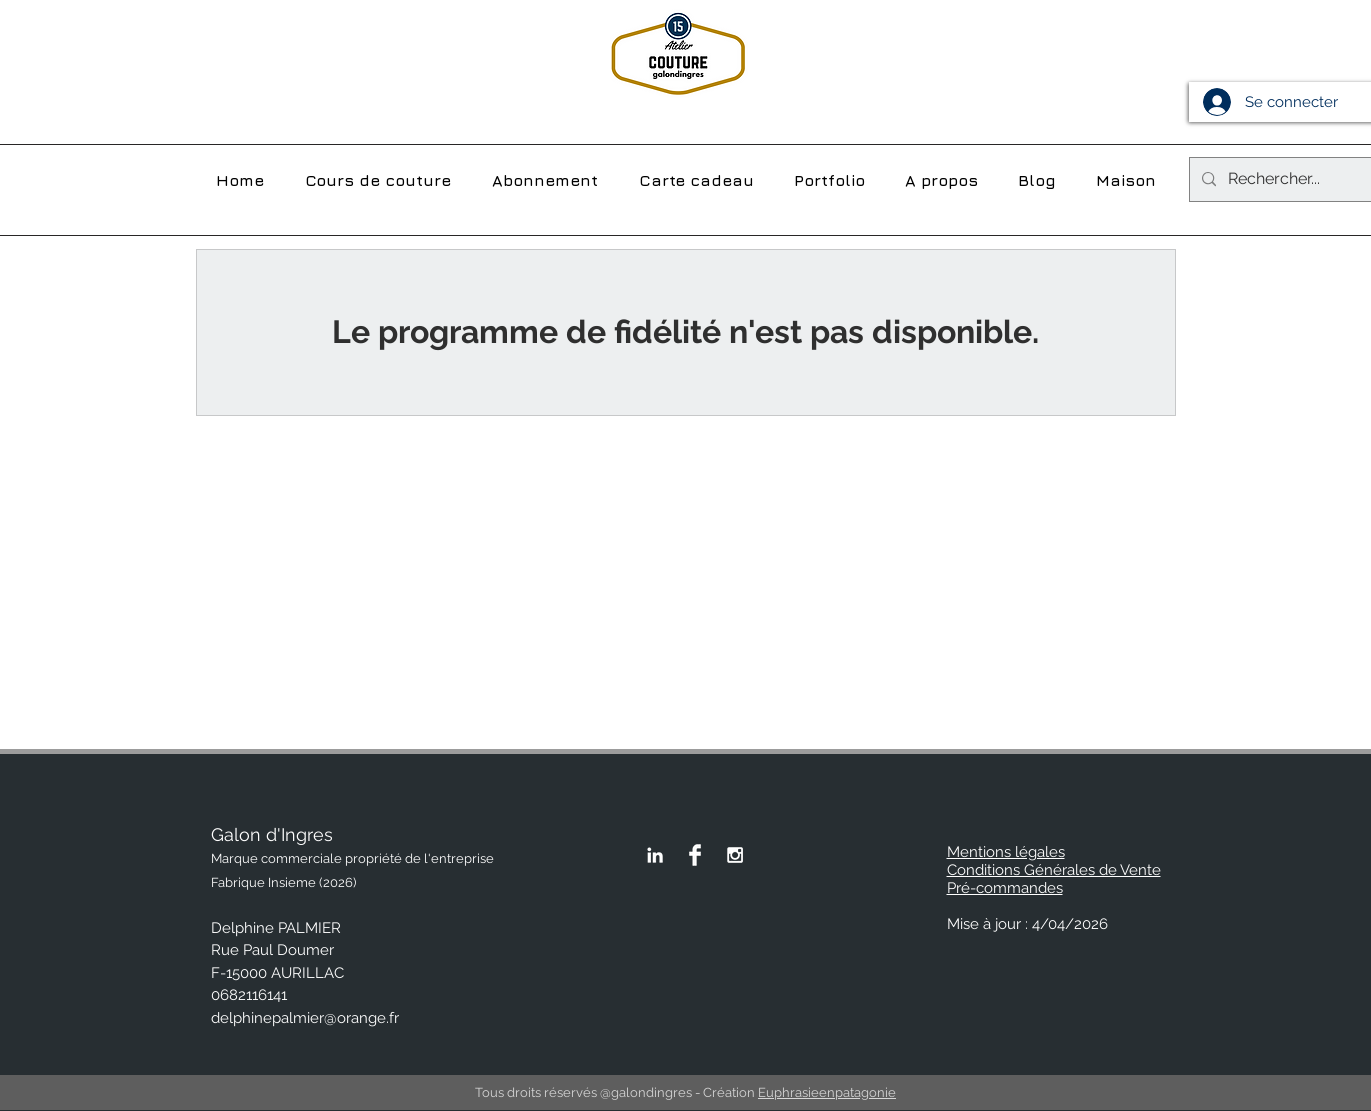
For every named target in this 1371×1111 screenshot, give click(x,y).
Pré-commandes (1005, 888)
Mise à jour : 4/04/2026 (1027, 924)
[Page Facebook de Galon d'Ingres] (695, 855)
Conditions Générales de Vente (1054, 870)
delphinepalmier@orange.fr (305, 1018)
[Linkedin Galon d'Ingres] (655, 855)
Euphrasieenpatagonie (827, 1092)
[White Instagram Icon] (735, 855)
